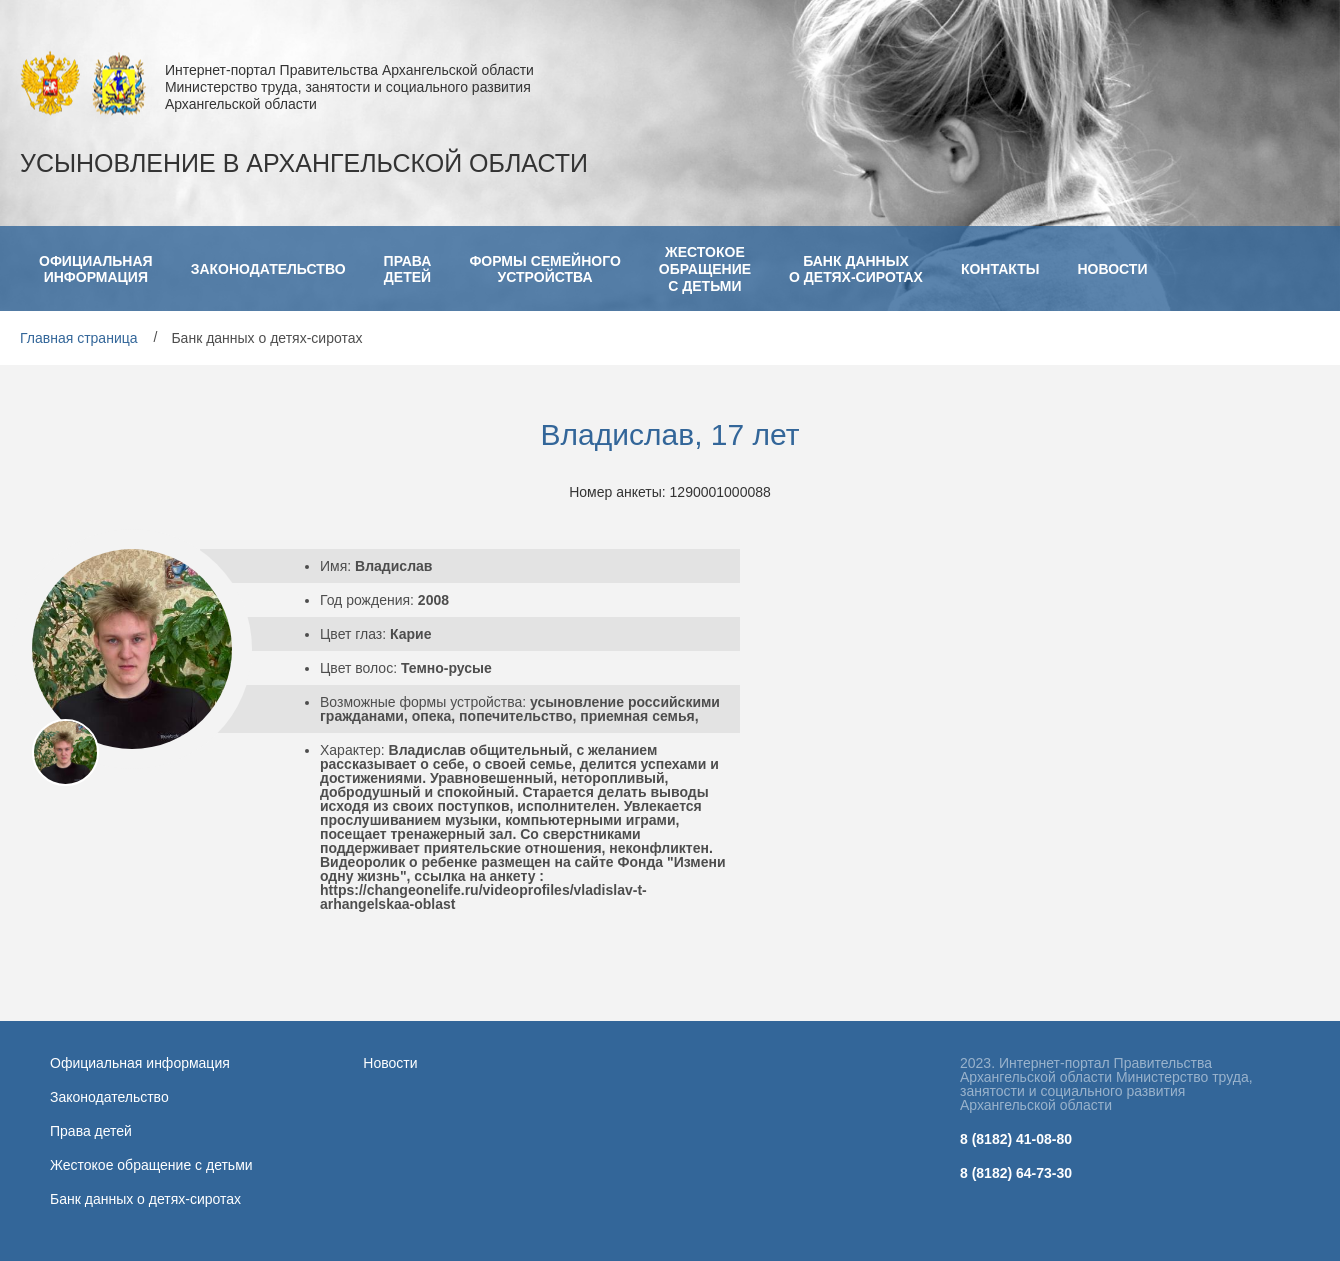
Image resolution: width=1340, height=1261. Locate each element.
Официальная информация (140, 1063)
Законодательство (109, 1097)
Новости (390, 1063)
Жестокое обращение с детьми (151, 1165)
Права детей (91, 1131)
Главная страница (79, 338)
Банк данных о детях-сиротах (145, 1199)
